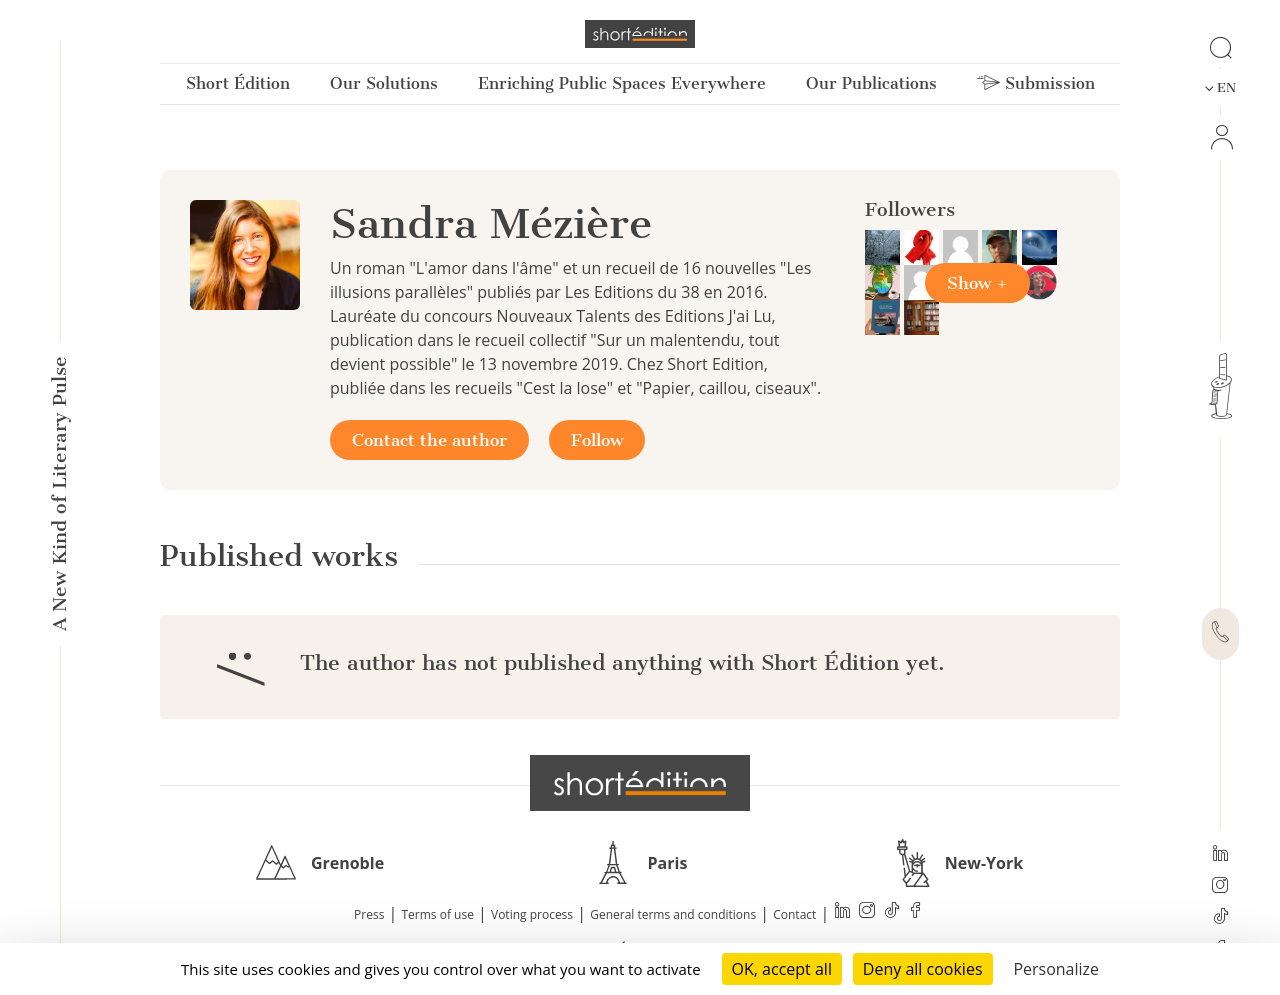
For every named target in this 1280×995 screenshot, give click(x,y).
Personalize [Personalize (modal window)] (1056, 969)
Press (369, 914)
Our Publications (871, 83)
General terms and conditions (673, 914)
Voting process (532, 914)
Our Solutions (384, 83)
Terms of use (438, 914)
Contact (794, 914)
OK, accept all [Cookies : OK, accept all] (782, 969)
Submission (1036, 83)
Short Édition (238, 83)
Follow (597, 440)
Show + (977, 283)
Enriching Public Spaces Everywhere (622, 83)
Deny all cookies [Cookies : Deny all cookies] (923, 969)
